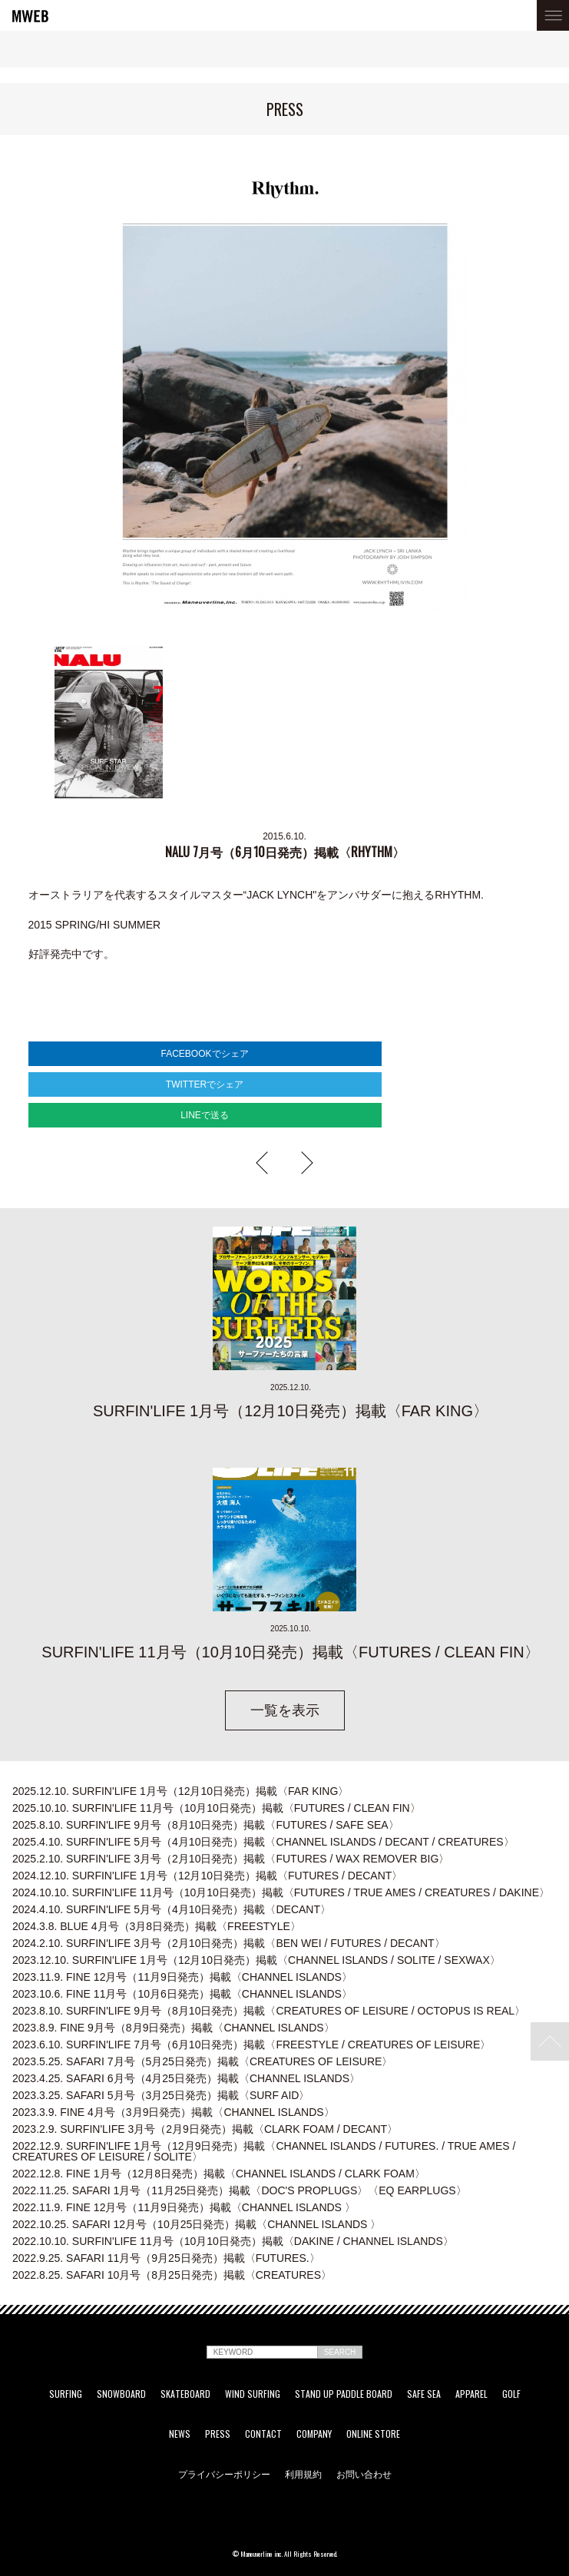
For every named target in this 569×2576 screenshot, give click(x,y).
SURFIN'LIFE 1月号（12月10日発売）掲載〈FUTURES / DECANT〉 (207, 1875)
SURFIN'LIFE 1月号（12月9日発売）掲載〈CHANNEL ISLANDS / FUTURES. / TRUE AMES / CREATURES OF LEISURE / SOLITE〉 (263, 2151)
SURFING (65, 2394)
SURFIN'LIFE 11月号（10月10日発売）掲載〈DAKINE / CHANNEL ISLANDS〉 (233, 2241)
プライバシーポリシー (224, 2473)
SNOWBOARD (121, 2394)
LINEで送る (204, 1115)
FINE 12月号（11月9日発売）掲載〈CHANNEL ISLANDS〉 (182, 1977)
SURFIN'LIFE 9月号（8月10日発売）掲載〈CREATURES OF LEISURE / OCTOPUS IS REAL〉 (268, 2011)
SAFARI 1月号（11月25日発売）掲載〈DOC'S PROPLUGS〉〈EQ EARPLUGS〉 (239, 2190)
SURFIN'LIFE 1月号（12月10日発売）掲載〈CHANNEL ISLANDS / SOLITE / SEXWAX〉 (256, 1960)
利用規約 (303, 2473)
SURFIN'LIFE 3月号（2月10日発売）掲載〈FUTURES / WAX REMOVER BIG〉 (230, 1859)
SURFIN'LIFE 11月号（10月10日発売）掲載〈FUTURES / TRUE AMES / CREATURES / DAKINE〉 (281, 1892)
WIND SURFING (252, 2394)
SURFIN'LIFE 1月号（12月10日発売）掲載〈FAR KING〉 (180, 1791)
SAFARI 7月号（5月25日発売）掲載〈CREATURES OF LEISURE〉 (202, 2061)
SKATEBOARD (185, 2394)
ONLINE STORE (373, 2434)
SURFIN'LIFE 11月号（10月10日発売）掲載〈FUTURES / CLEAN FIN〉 (216, 1808)
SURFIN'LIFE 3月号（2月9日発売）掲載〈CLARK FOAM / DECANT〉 (205, 2129)
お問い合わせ (364, 2473)
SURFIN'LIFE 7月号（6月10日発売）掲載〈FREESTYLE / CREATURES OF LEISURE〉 (251, 2044)
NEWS (179, 2434)
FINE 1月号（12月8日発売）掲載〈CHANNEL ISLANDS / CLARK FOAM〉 (218, 2173)
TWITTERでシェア (204, 1084)
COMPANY (314, 2434)
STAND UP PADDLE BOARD (343, 2394)
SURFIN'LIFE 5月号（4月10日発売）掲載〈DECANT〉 (171, 1909)
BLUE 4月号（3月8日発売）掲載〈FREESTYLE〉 (156, 1926)
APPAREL (471, 2394)
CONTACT (263, 2434)
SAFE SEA (424, 2394)
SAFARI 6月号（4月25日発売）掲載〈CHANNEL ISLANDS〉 (186, 2078)
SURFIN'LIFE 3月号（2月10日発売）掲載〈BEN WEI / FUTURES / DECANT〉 (228, 1943)
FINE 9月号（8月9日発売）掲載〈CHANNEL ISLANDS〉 (173, 2027)
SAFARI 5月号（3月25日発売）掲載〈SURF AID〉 (160, 2095)
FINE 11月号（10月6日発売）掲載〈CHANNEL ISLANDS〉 (182, 1994)
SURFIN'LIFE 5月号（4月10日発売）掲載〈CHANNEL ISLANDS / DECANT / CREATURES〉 (263, 1842)
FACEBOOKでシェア (204, 1053)
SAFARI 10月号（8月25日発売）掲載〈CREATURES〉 (172, 2275)
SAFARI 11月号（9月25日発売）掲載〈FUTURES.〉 (166, 2258)
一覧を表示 (284, 1710)
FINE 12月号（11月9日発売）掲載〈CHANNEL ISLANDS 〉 (184, 2207)
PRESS (217, 2434)
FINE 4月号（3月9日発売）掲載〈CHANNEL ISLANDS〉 (173, 2112)
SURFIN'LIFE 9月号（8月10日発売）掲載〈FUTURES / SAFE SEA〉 (205, 1825)
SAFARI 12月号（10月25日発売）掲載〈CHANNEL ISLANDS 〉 (196, 2224)
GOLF (511, 2394)
